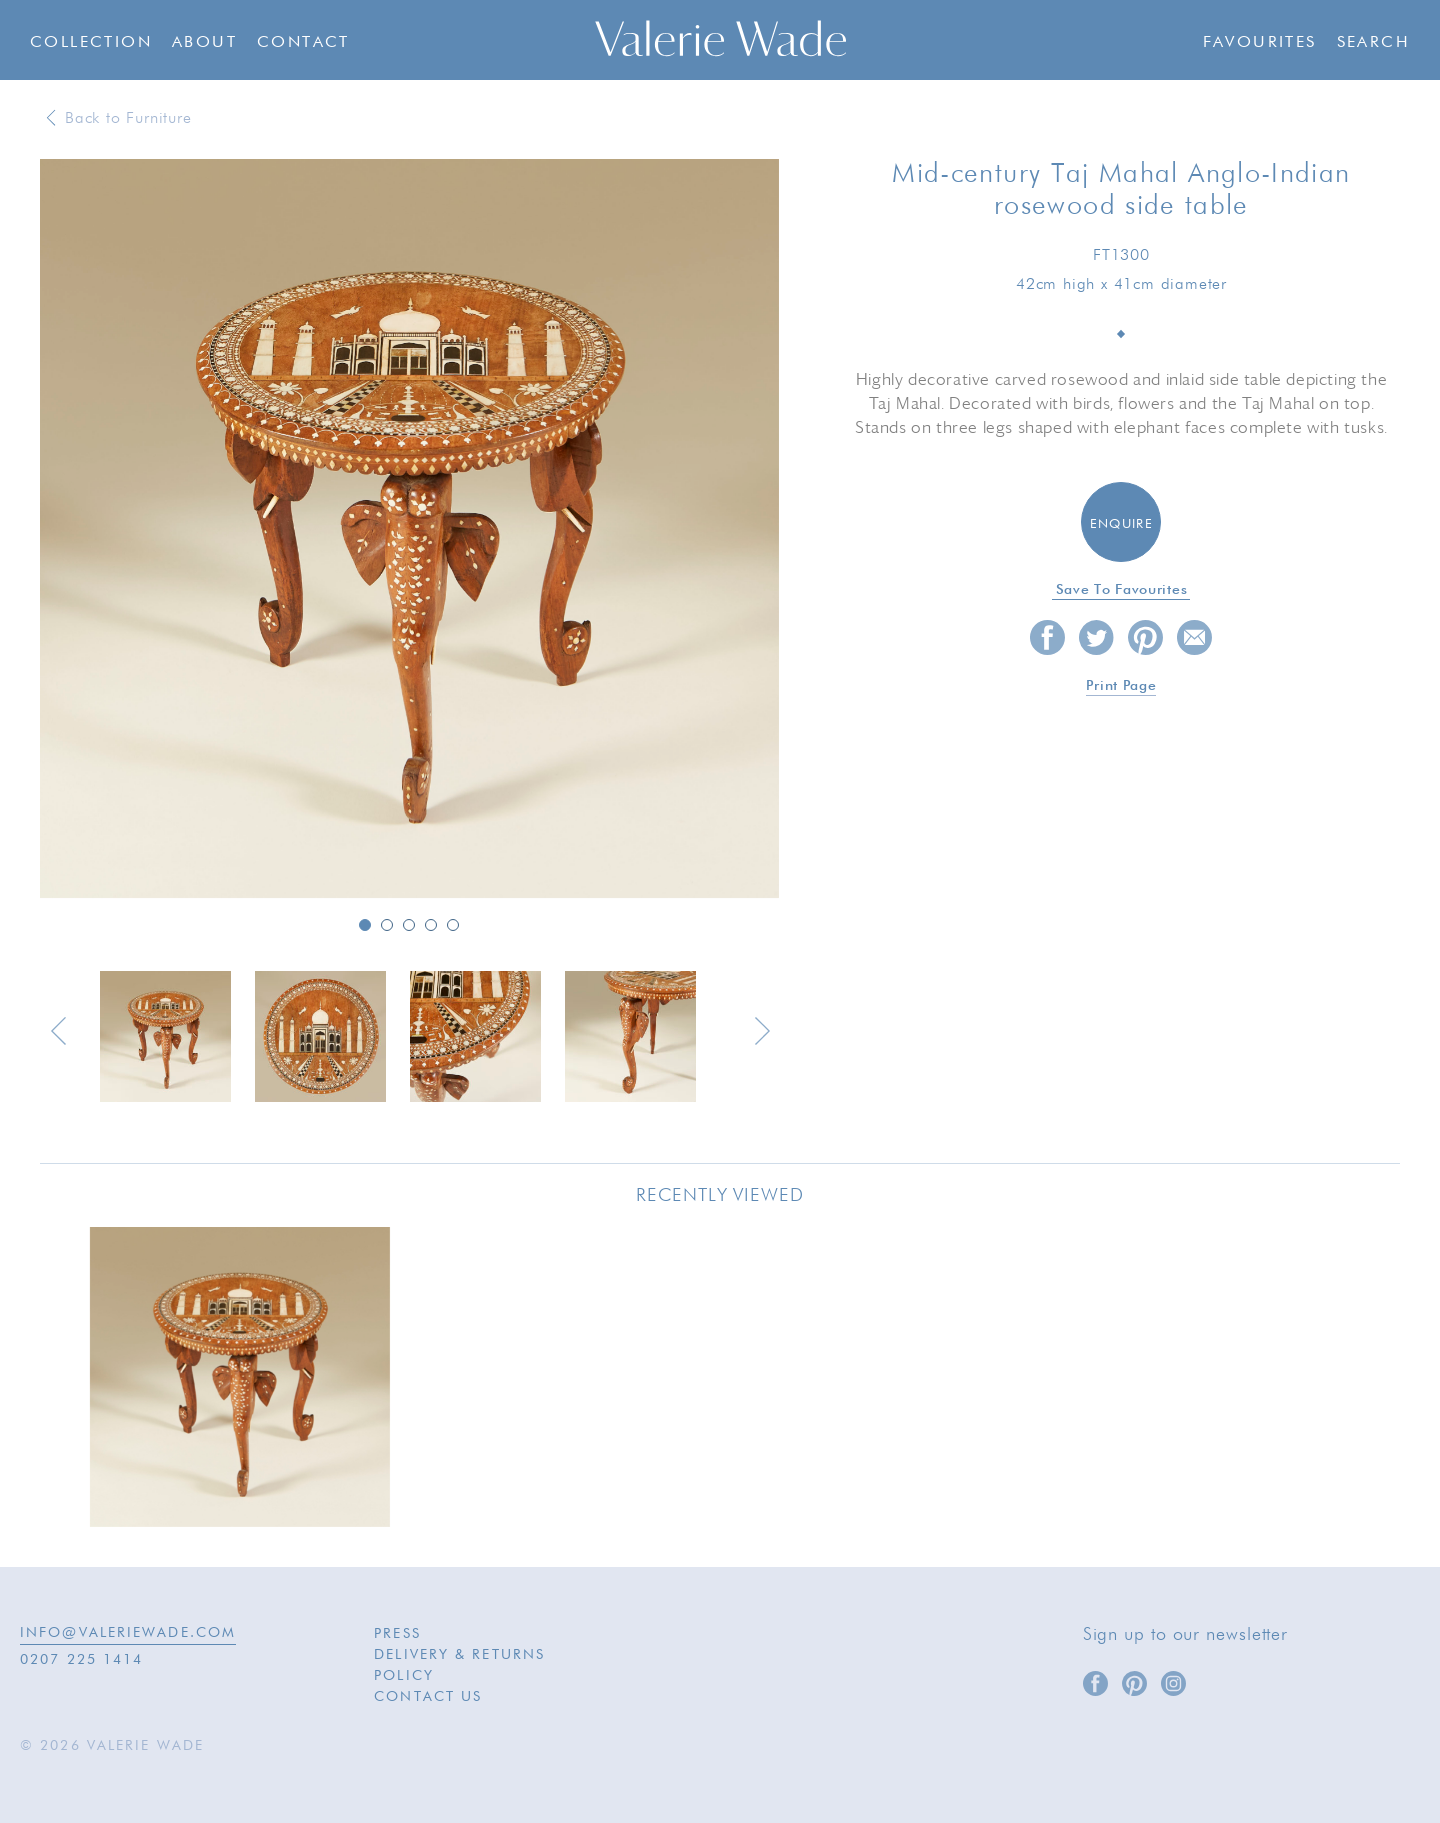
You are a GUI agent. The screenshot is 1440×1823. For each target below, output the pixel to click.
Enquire (1121, 524)
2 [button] (387, 925)
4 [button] (431, 925)
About (204, 43)
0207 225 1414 (81, 1660)
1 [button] (365, 925)
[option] (409, 530)
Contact (303, 43)
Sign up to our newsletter (1186, 1635)
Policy (404, 1676)
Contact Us (428, 1697)
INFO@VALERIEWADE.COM (128, 1633)
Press (397, 1634)
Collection (91, 43)
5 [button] (453, 925)
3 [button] (409, 925)
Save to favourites (1122, 590)
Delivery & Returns (459, 1655)
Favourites (1260, 43)
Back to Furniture (128, 119)
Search (1373, 43)
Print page (1121, 686)
